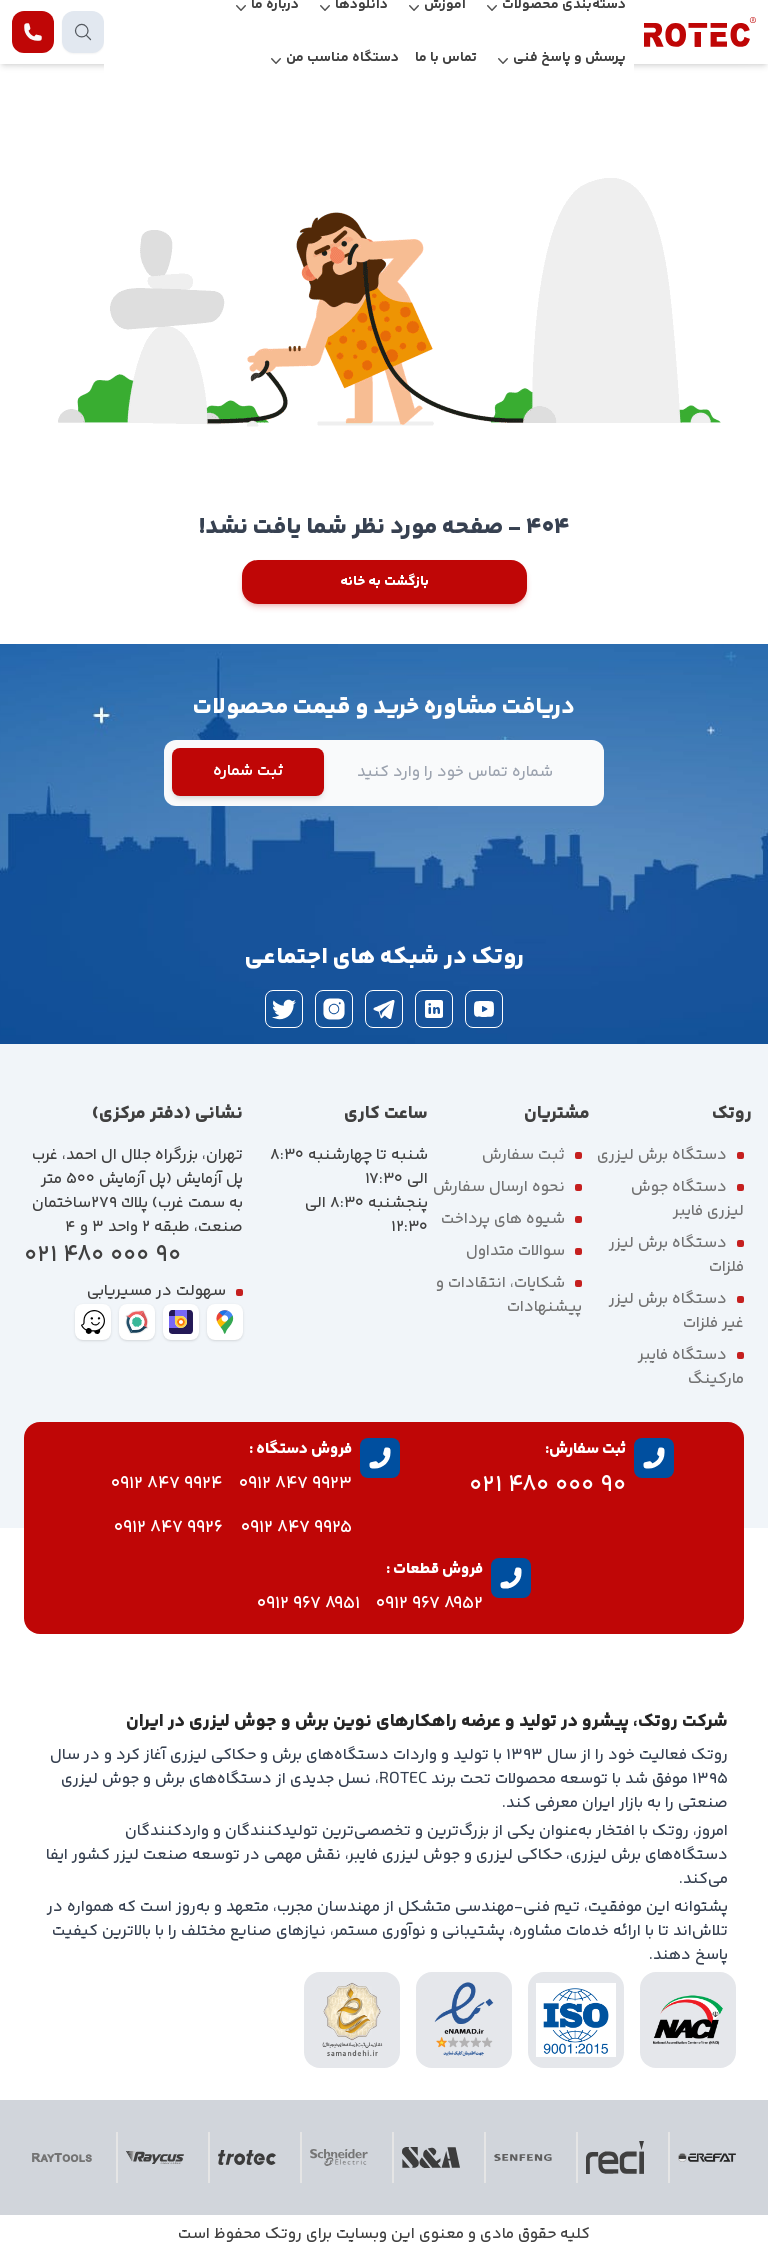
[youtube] (484, 1009)
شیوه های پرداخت (503, 1219)
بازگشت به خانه (384, 582)
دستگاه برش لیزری (662, 1155)
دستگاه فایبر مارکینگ (691, 1367)
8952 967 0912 (429, 1604)
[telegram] (384, 1009)
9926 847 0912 (168, 1528)
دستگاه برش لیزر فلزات (676, 1255)
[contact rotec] (33, 32)
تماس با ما (446, 58)
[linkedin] (434, 1009)
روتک (283, 2234)
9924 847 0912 (167, 1484)
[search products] (83, 32)
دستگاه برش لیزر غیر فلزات (676, 1311)
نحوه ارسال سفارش (499, 1187)
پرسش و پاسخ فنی (569, 58)
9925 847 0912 (296, 1528)
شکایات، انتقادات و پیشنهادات (509, 1295)
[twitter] (284, 1009)
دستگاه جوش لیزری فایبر (687, 1199)
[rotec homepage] (700, 32)
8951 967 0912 (308, 1604)
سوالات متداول (515, 1251)
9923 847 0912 (295, 1484)
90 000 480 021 (102, 1255)
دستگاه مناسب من (342, 58)
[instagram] (334, 1009)
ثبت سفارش (523, 1155)
